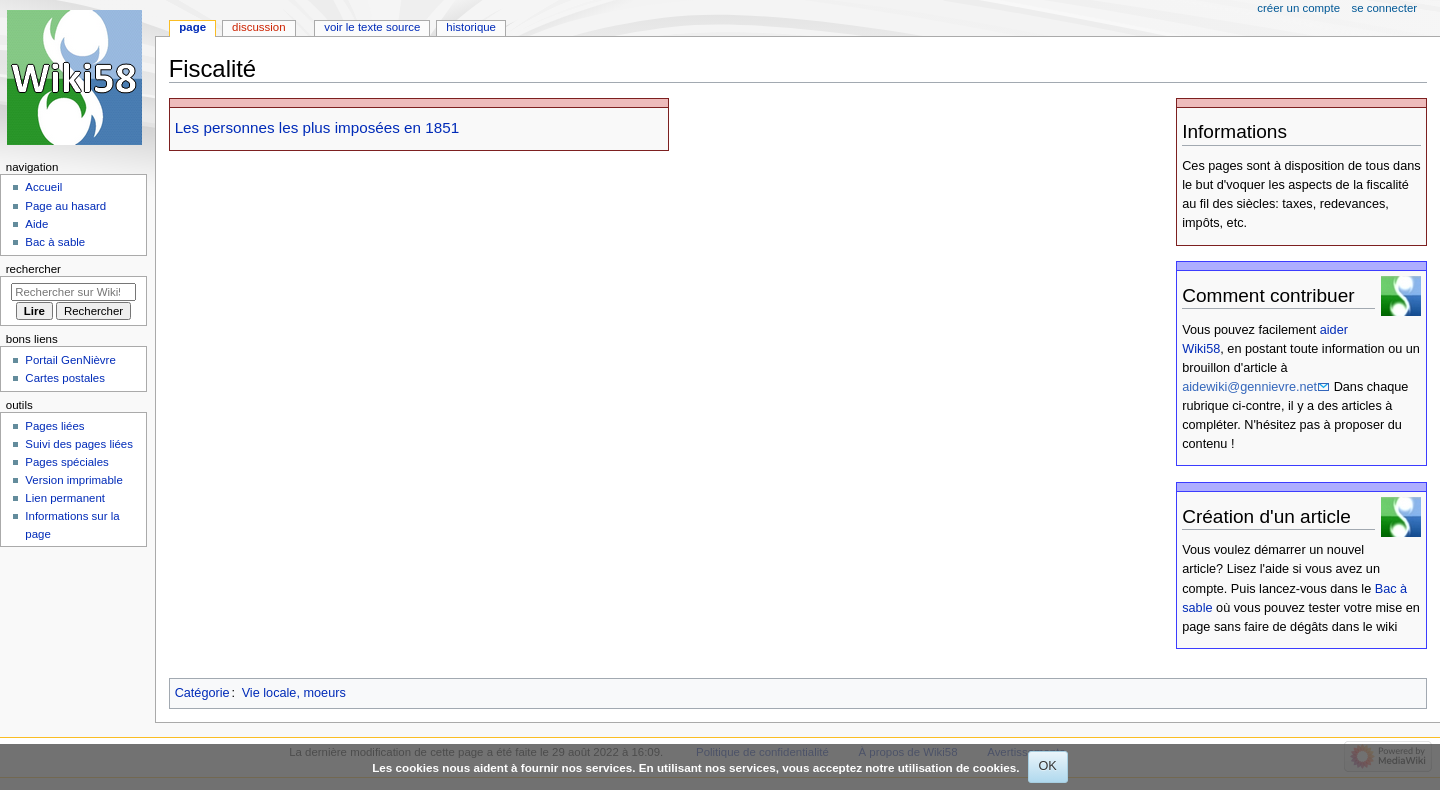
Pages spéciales (66, 462)
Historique (471, 27)
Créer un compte (1298, 8)
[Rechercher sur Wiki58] (73, 292)
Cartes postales (65, 378)
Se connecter (1385, 8)
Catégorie (202, 693)
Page (192, 27)
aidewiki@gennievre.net (1249, 387)
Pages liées (54, 426)
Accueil (43, 187)
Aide (36, 224)
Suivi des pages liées (79, 444)
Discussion (258, 27)
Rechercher (33, 269)
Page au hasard (65, 206)
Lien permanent (65, 498)
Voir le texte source (372, 27)
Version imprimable (73, 480)
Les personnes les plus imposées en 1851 (317, 127)
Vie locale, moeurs (294, 693)
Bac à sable (55, 242)
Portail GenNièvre (70, 360)
